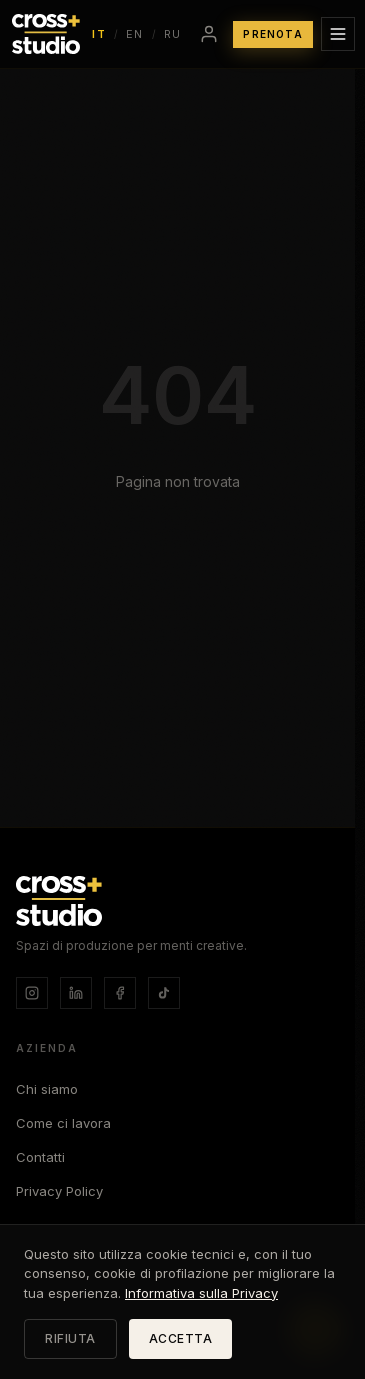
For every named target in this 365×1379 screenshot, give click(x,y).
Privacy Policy (59, 1191)
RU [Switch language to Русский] (173, 34)
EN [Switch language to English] (135, 34)
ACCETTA (181, 1338)
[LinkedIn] (76, 993)
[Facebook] (120, 993)
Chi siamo (47, 1089)
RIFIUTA (70, 1338)
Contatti (40, 1157)
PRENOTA (272, 34)
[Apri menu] (338, 34)
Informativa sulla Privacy (201, 1293)
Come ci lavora (63, 1123)
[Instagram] (32, 993)
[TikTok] (164, 993)
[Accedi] (209, 34)
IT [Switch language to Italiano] (99, 34)
